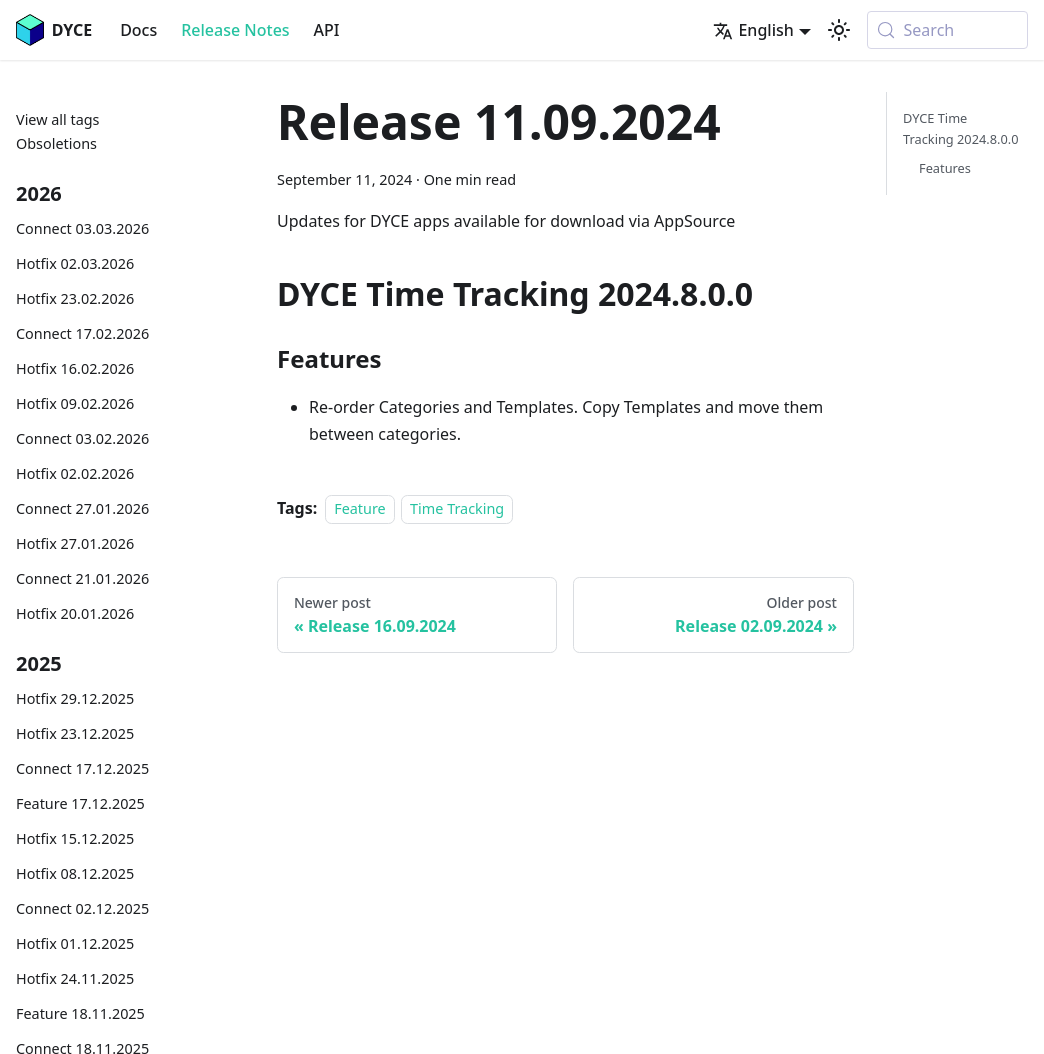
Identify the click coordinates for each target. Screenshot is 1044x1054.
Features (945, 168)
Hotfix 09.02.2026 (75, 403)
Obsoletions (56, 143)
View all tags (57, 119)
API (327, 30)
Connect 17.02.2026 (82, 333)
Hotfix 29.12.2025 (75, 698)
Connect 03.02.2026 (82, 438)
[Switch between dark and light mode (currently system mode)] (839, 30)
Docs (138, 30)
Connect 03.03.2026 (82, 228)
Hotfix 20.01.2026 (75, 613)
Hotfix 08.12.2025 (75, 873)
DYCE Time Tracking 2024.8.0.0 (961, 128)
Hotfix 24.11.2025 (75, 978)
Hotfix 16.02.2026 (75, 368)
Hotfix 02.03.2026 (75, 263)
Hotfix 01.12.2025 (75, 943)
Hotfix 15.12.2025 (75, 838)
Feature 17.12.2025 (80, 803)
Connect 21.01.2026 (82, 578)
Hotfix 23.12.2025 (75, 733)
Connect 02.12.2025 (82, 908)
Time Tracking (457, 508)
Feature (360, 508)
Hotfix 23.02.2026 (75, 298)
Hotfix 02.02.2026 (75, 473)
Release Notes (235, 30)
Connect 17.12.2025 (82, 768)
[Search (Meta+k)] (947, 30)
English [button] (753, 30)
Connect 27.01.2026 (82, 508)
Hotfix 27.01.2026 (75, 543)
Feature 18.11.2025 (80, 1013)
